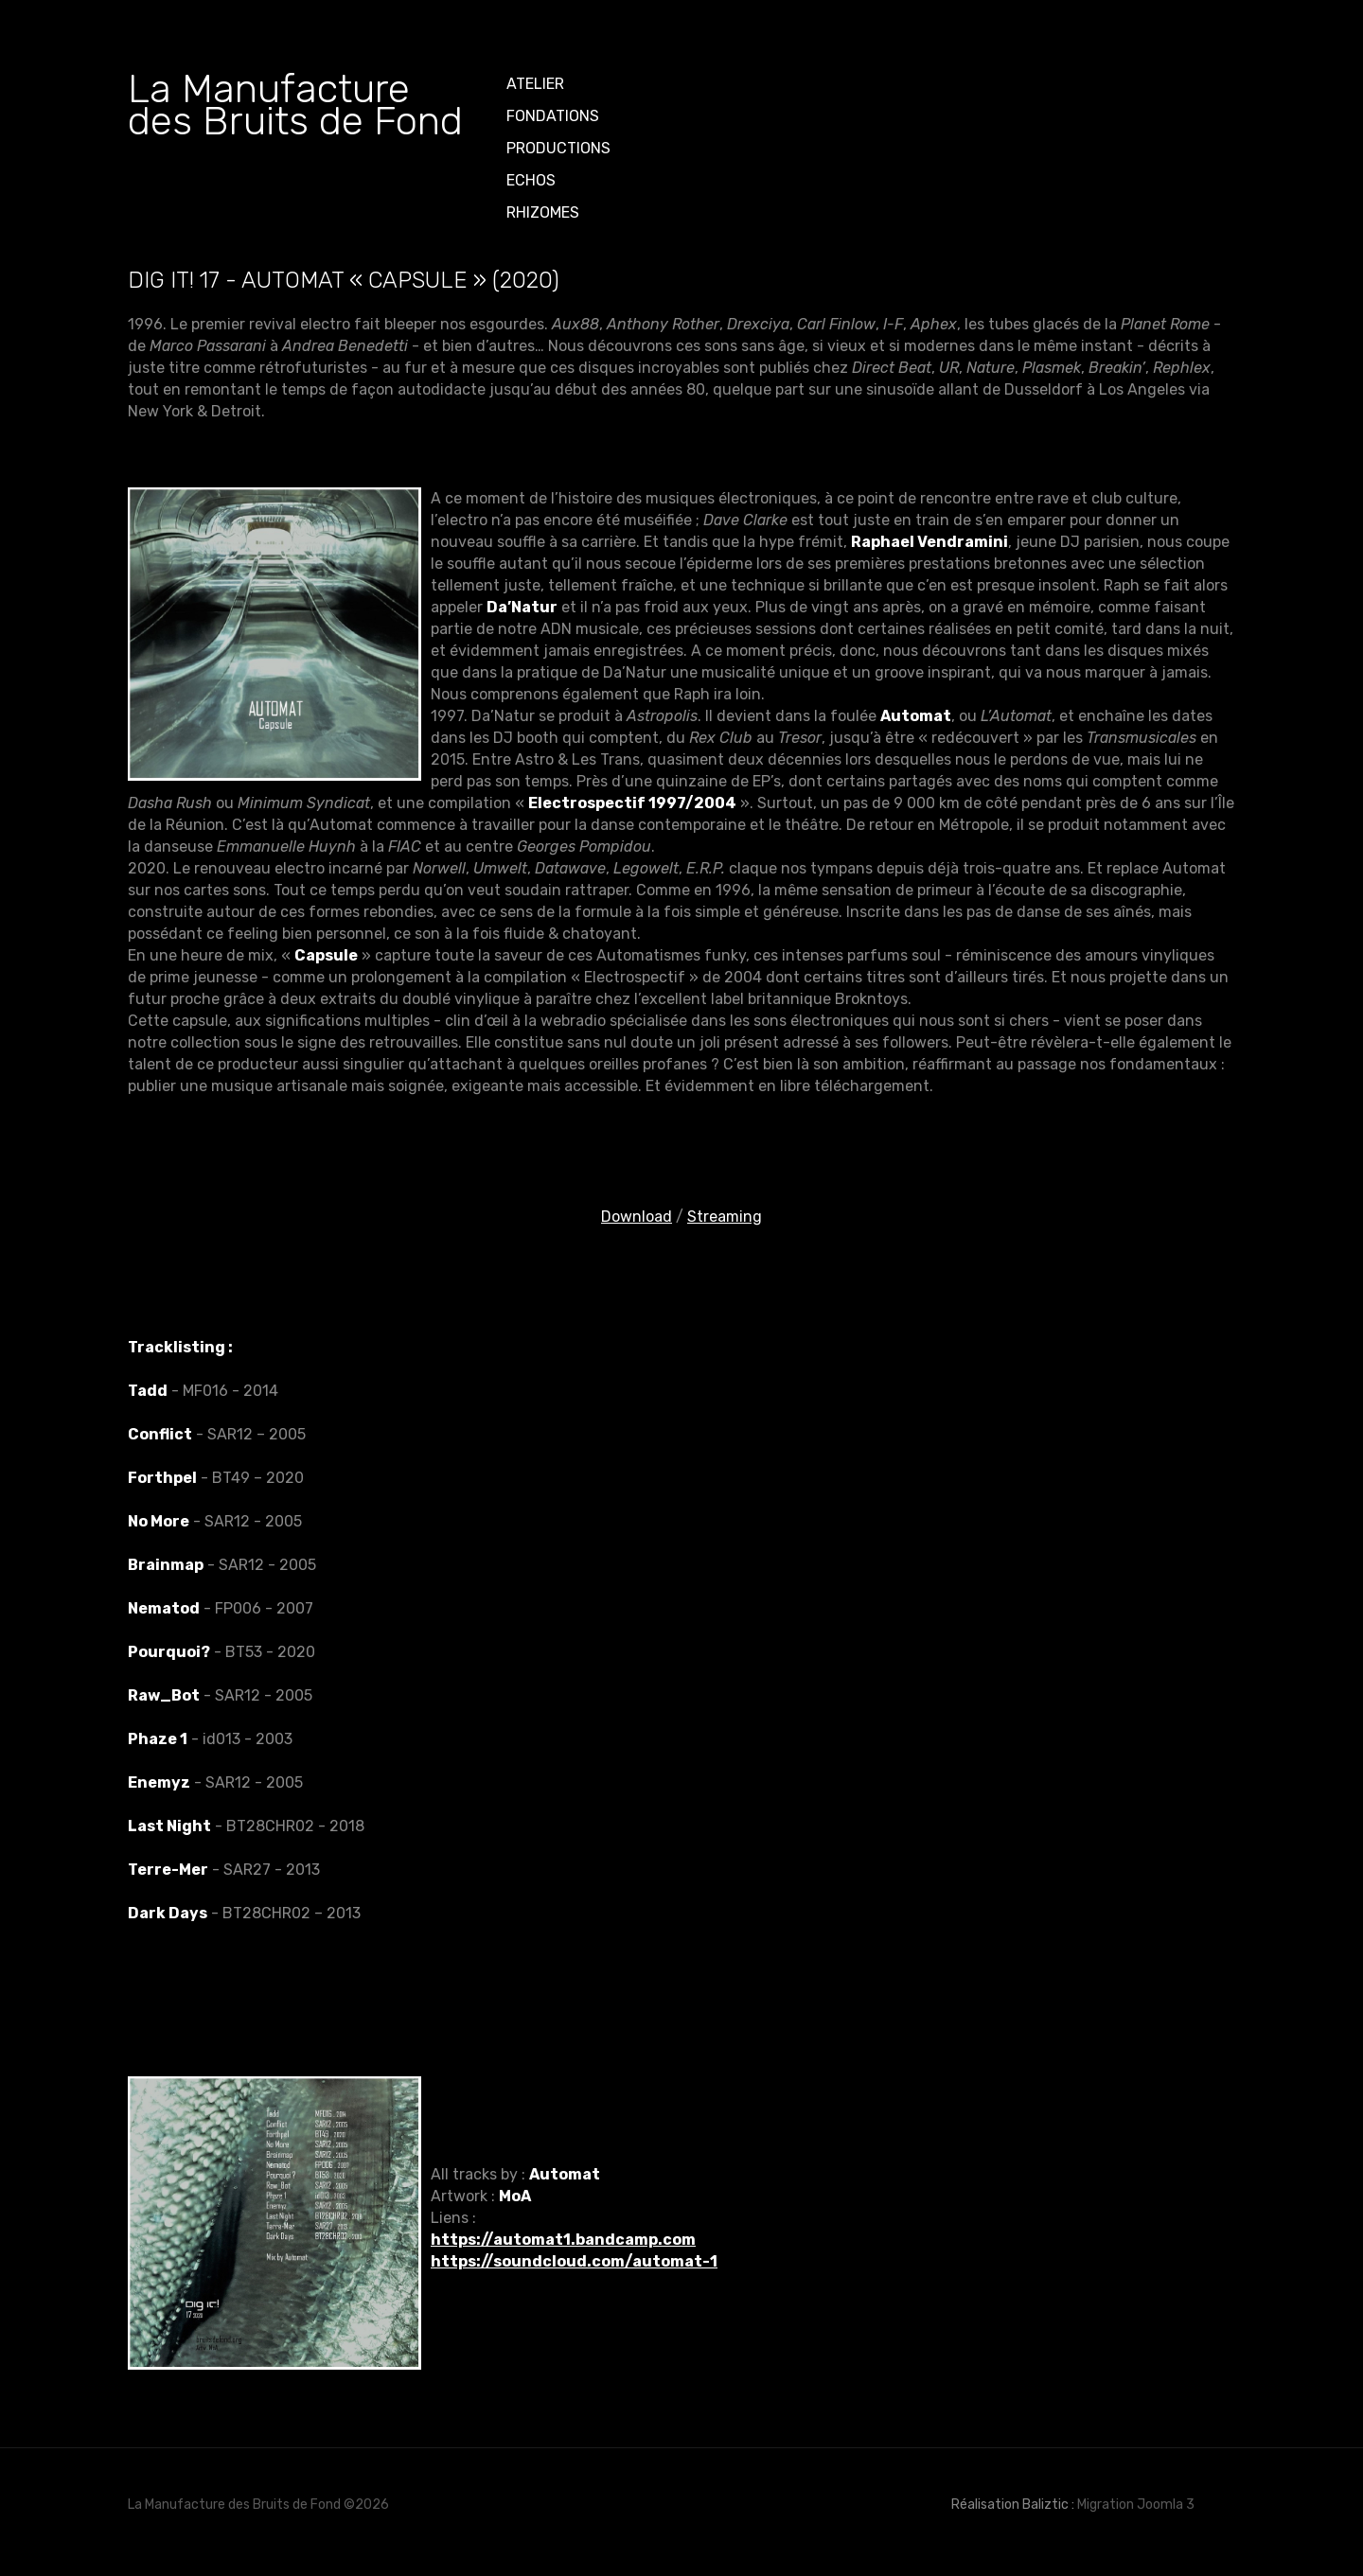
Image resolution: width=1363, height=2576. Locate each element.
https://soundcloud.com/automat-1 (574, 2261)
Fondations (552, 116)
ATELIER (535, 84)
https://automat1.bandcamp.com (563, 2240)
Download (636, 1217)
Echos (531, 180)
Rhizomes (542, 212)
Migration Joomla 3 (1136, 2505)
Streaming (724, 1217)
